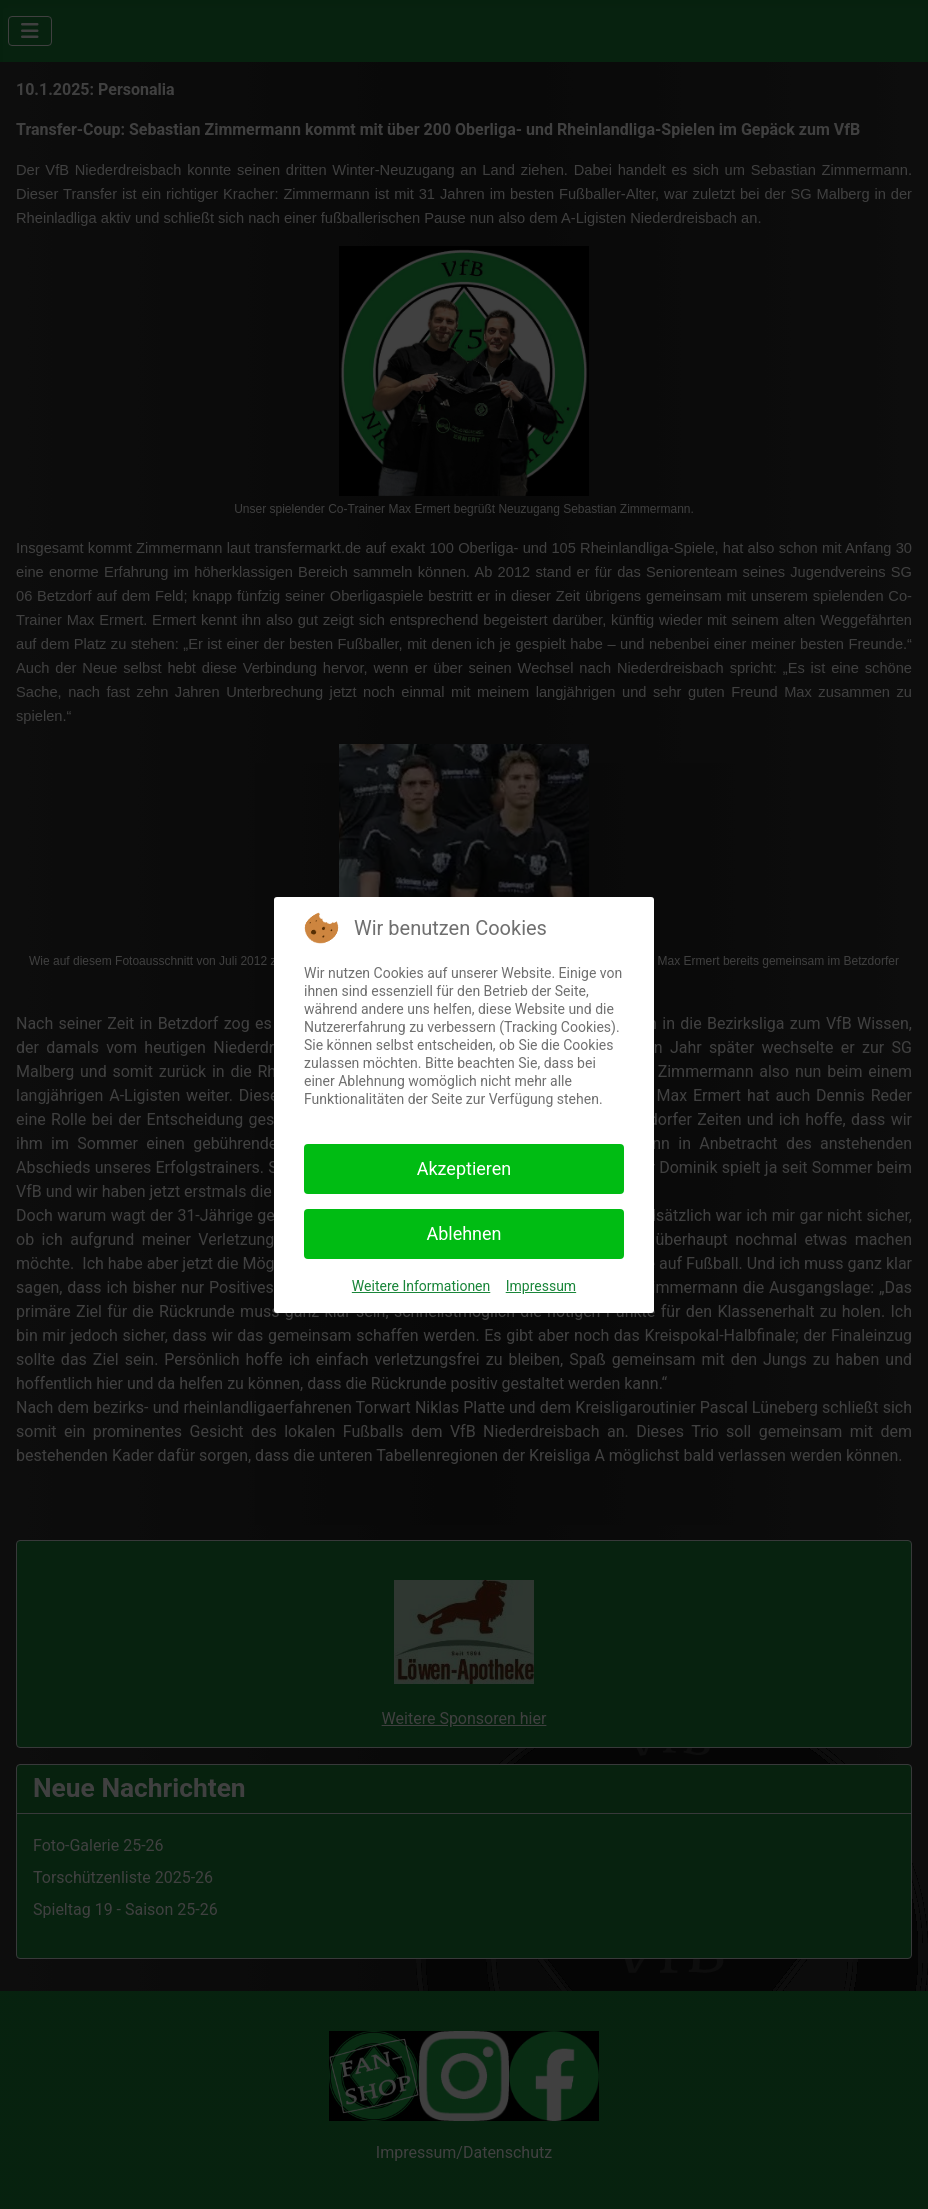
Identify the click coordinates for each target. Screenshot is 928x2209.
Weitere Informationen (421, 1286)
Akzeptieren (464, 1168)
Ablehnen (463, 1233)
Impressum (541, 1286)
